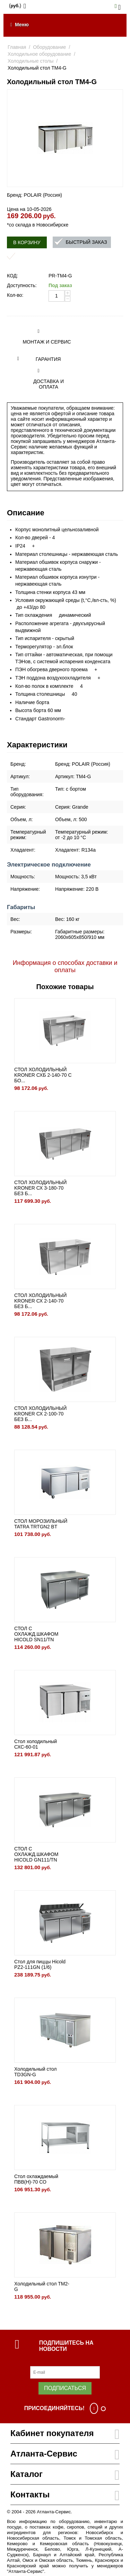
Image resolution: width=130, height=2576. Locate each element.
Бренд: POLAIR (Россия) (34, 195)
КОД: (12, 275)
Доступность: (22, 285)
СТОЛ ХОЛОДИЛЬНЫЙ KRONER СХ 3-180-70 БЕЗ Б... (40, 1188)
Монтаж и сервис (47, 342)
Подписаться (65, 2388)
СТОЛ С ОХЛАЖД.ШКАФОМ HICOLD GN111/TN (36, 1854)
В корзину (27, 242)
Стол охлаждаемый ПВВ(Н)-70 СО (36, 2179)
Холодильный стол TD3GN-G (35, 2071)
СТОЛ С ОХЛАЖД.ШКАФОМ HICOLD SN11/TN (36, 1634)
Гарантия (48, 359)
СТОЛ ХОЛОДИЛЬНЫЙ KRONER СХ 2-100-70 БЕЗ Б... (40, 1413)
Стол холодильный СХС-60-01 (35, 1744)
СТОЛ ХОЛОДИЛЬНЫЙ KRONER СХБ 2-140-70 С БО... (43, 1075)
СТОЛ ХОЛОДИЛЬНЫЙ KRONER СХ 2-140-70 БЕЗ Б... (40, 1301)
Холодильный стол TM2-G (41, 2286)
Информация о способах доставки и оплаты (64, 966)
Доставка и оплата (48, 384)
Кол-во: (15, 295)
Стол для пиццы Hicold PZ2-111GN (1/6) (40, 1964)
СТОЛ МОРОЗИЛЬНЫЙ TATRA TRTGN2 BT (40, 1523)
